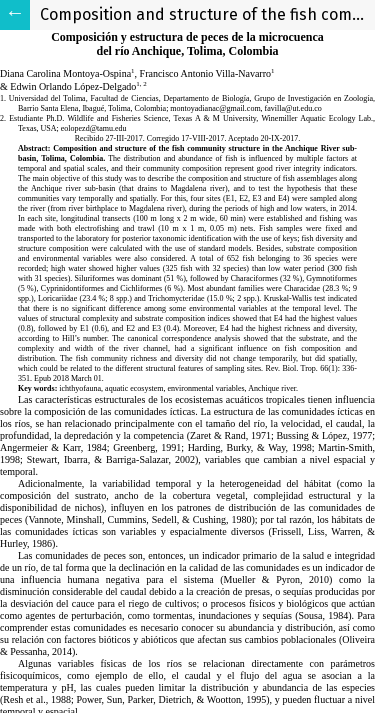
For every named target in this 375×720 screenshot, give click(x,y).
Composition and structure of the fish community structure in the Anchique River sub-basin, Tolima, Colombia (207, 14)
